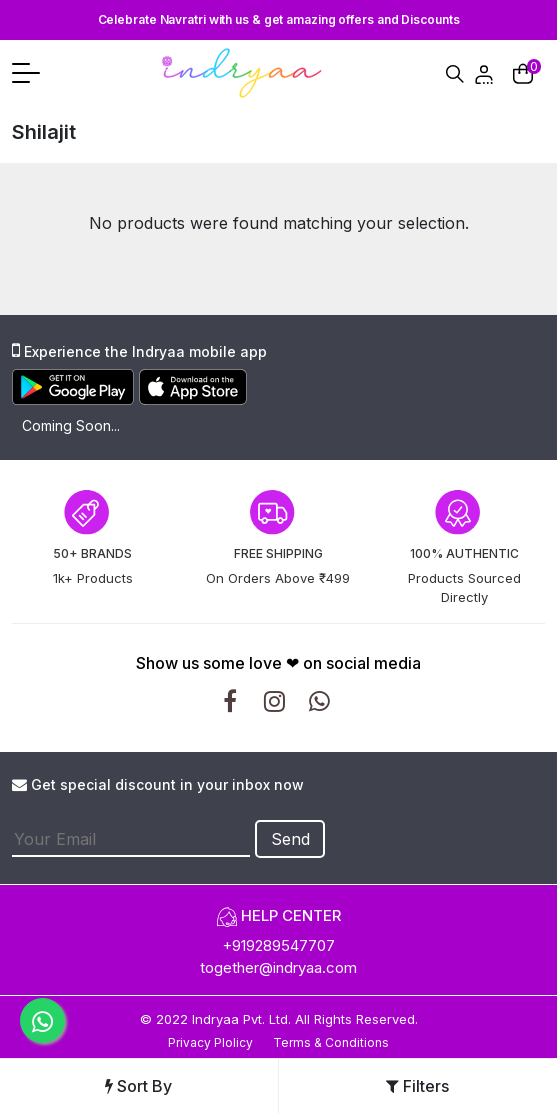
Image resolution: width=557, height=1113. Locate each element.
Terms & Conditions (331, 1042)
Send (290, 839)
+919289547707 (278, 945)
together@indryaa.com (278, 967)
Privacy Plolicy (210, 1042)
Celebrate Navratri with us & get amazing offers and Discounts (279, 19)
